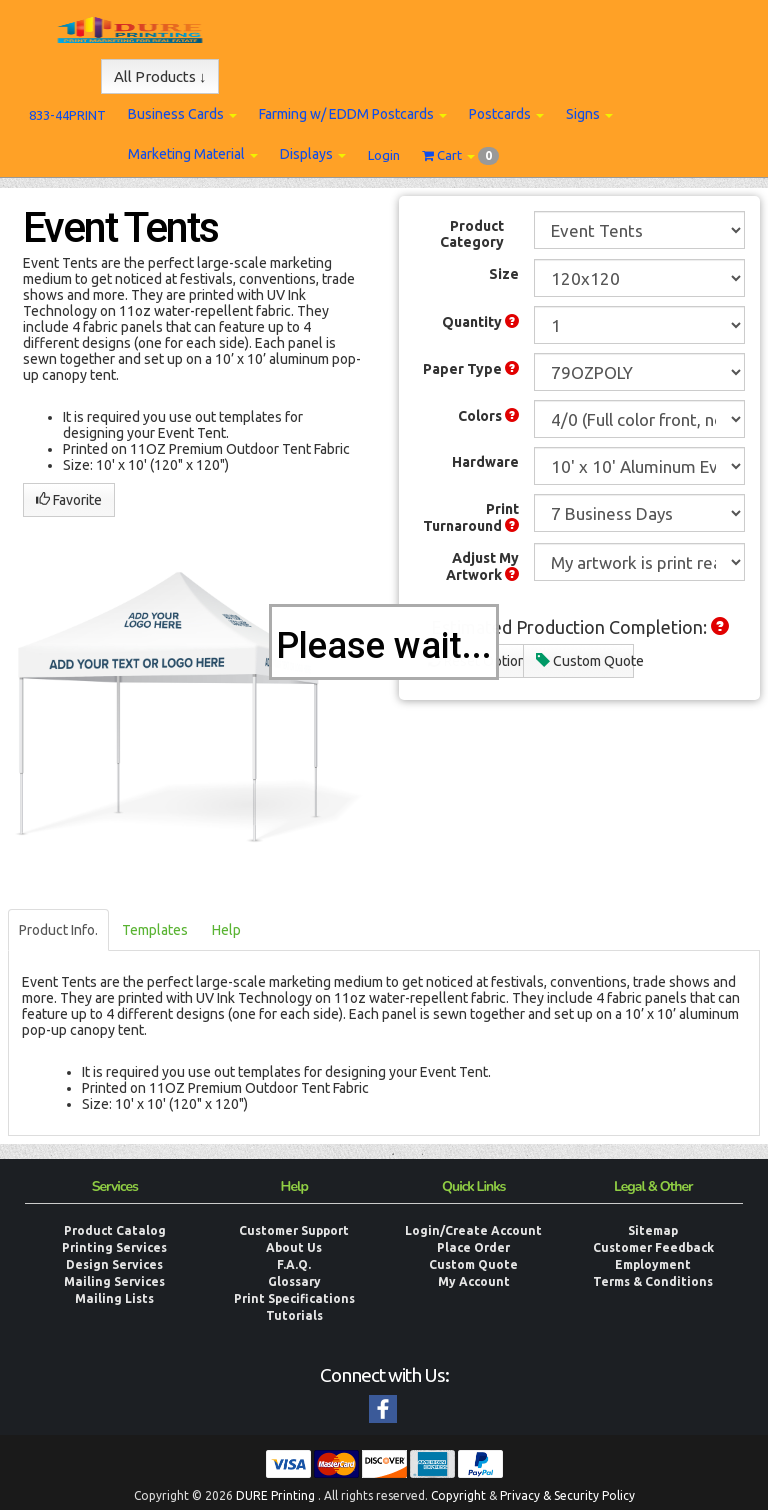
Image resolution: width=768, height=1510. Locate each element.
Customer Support (294, 1230)
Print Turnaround (471, 517)
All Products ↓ (160, 76)
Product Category (472, 234)
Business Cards (182, 114)
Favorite (69, 500)
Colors (488, 416)
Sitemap (653, 1230)
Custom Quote (584, 661)
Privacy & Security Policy (567, 1495)
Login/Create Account (473, 1230)
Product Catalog (115, 1230)
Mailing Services (114, 1281)
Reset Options (475, 661)
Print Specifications (294, 1298)
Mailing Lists (114, 1298)
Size (504, 274)
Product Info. (58, 930)
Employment (653, 1264)
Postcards (506, 114)
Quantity (480, 322)
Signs (589, 114)
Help (226, 930)
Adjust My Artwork (482, 566)
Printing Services (114, 1247)
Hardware (485, 462)
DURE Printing (275, 1495)
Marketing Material (193, 154)
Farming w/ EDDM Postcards (353, 114)
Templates (155, 930)
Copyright (458, 1495)
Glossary (294, 1281)
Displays (313, 154)
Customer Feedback (653, 1247)
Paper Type (471, 369)
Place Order (473, 1247)
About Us (294, 1247)
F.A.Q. (294, 1264)
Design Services (114, 1264)
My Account (474, 1281)
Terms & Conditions (653, 1281)
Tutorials (294, 1315)
